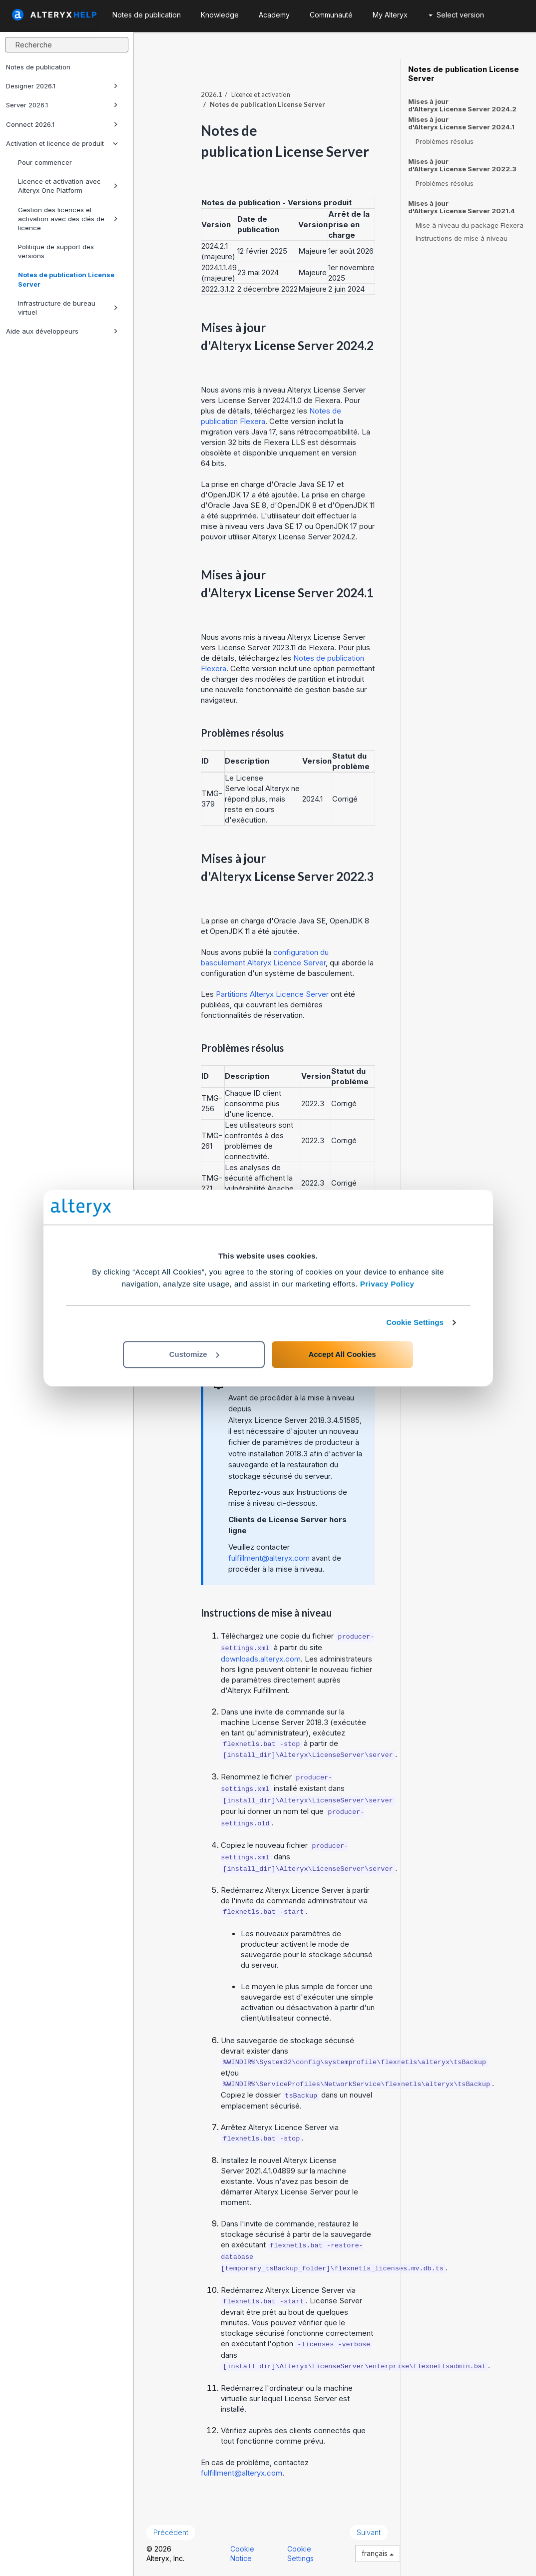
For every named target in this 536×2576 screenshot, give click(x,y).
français (378, 2553)
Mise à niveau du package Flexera (470, 225)
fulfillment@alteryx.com (269, 1558)
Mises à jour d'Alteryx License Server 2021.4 (461, 207)
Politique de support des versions (56, 251)
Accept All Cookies (342, 1354)
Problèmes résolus (445, 141)
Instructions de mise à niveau (462, 238)
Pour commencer (45, 162)
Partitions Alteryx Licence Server (272, 994)
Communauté (331, 14)
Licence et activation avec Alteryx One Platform (68, 185)
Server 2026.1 (62, 105)
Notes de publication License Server (66, 279)
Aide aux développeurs (62, 331)
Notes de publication (38, 67)
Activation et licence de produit (62, 143)
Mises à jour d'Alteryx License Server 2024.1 (461, 123)
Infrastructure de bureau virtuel (68, 307)
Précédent (170, 2532)
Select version (456, 14)
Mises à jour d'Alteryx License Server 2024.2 (462, 105)
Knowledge (220, 14)
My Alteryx (390, 14)
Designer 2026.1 (62, 86)
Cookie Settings (415, 1322)
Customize (194, 1354)
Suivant (369, 2532)
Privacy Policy (387, 1284)
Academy (274, 14)
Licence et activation (260, 94)
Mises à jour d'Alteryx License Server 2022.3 (462, 165)
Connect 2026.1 (62, 124)
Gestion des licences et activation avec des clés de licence (68, 219)
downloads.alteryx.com (261, 1659)
